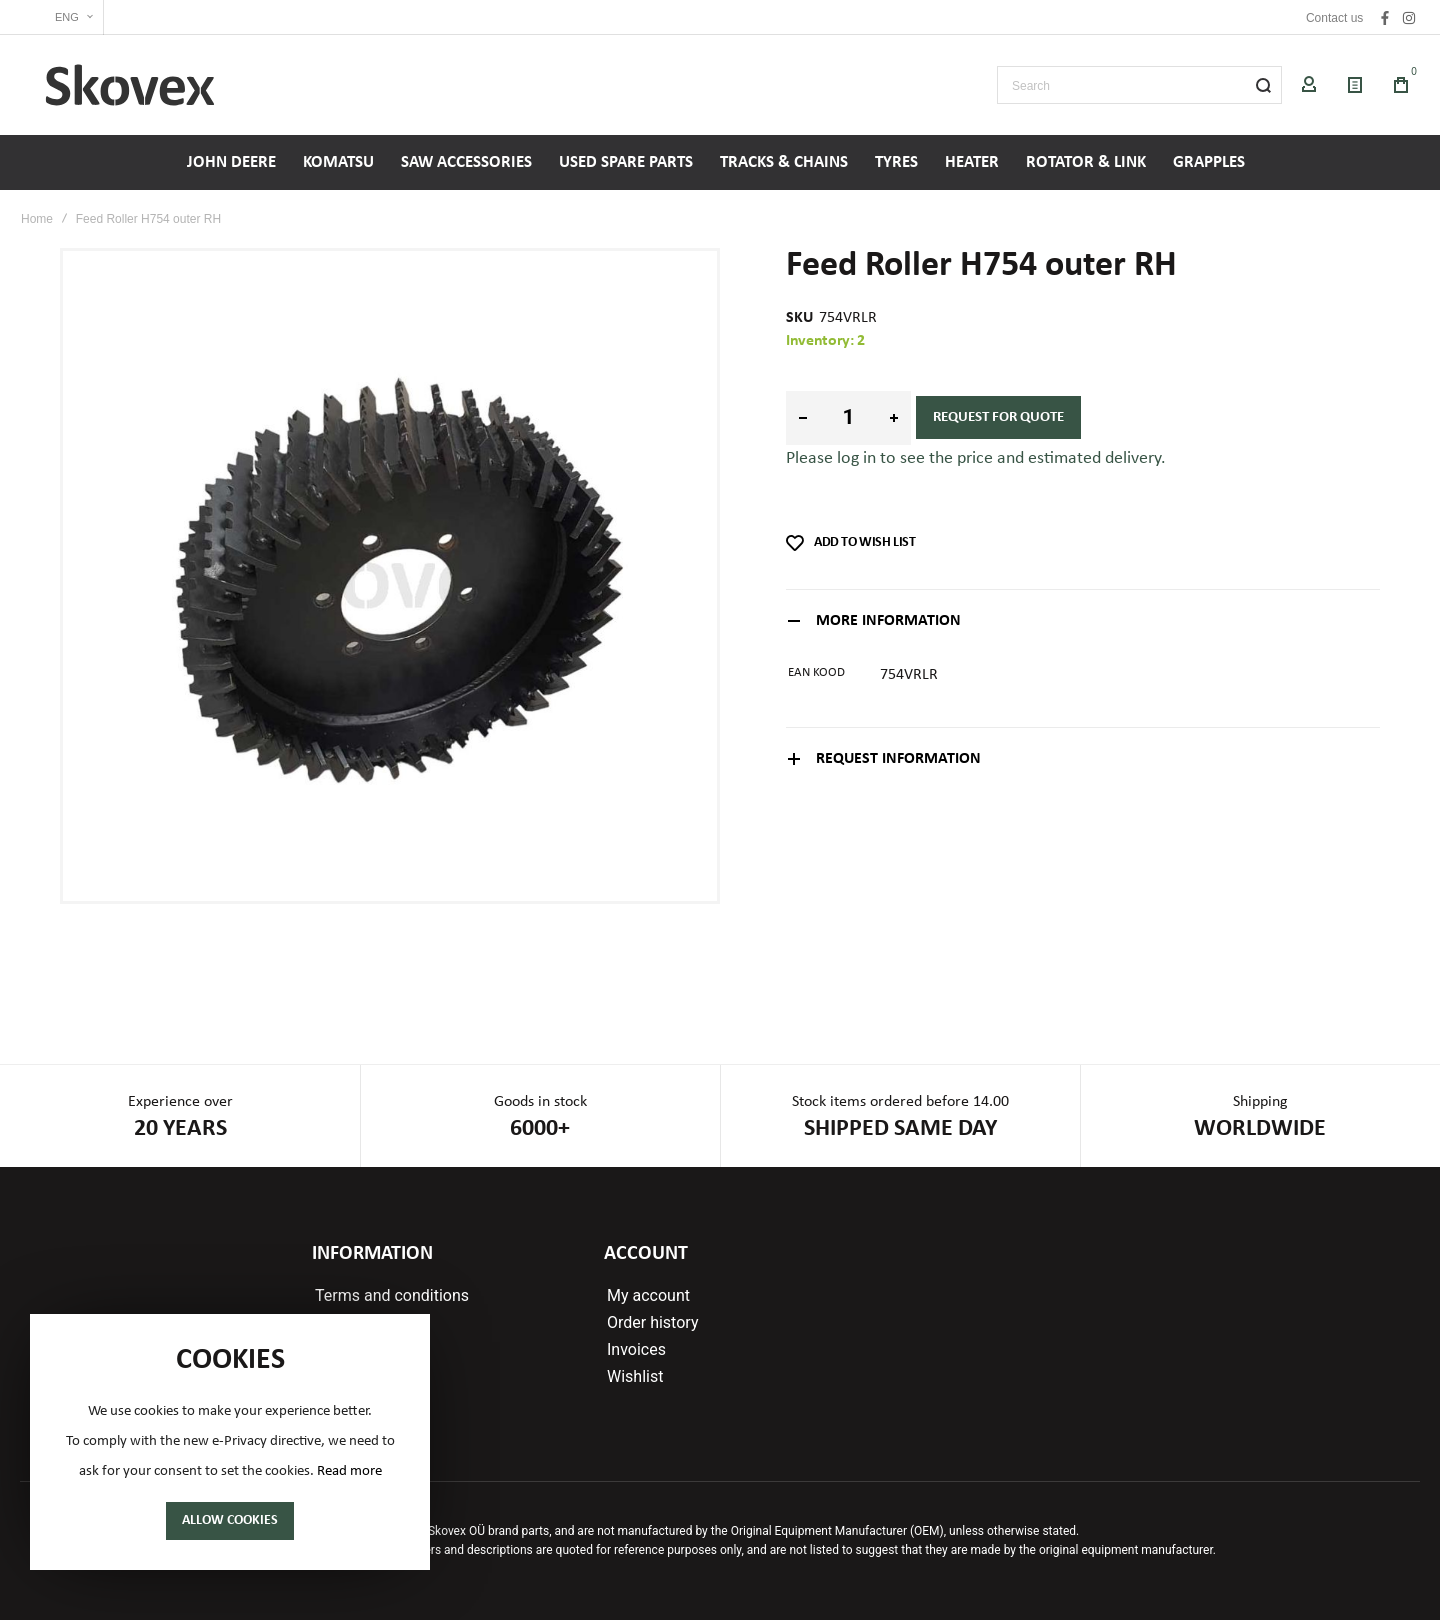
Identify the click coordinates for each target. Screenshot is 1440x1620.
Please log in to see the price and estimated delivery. (976, 458)
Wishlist (635, 1377)
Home (37, 219)
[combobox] (1139, 85)
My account (648, 1296)
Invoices (636, 1350)
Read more (349, 1471)
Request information (898, 759)
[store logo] (130, 85)
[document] (230, 1442)
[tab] (1083, 620)
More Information (888, 621)
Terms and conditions (392, 1296)
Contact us (1334, 18)
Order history (652, 1323)
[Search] (1263, 85)
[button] (62, 17)
